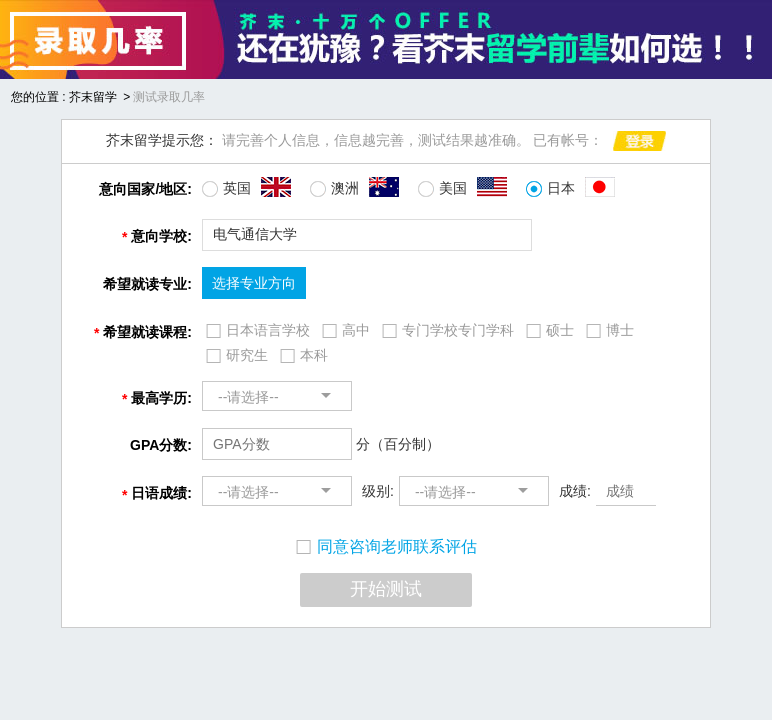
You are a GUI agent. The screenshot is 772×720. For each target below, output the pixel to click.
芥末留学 (93, 97)
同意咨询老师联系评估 (386, 546)
